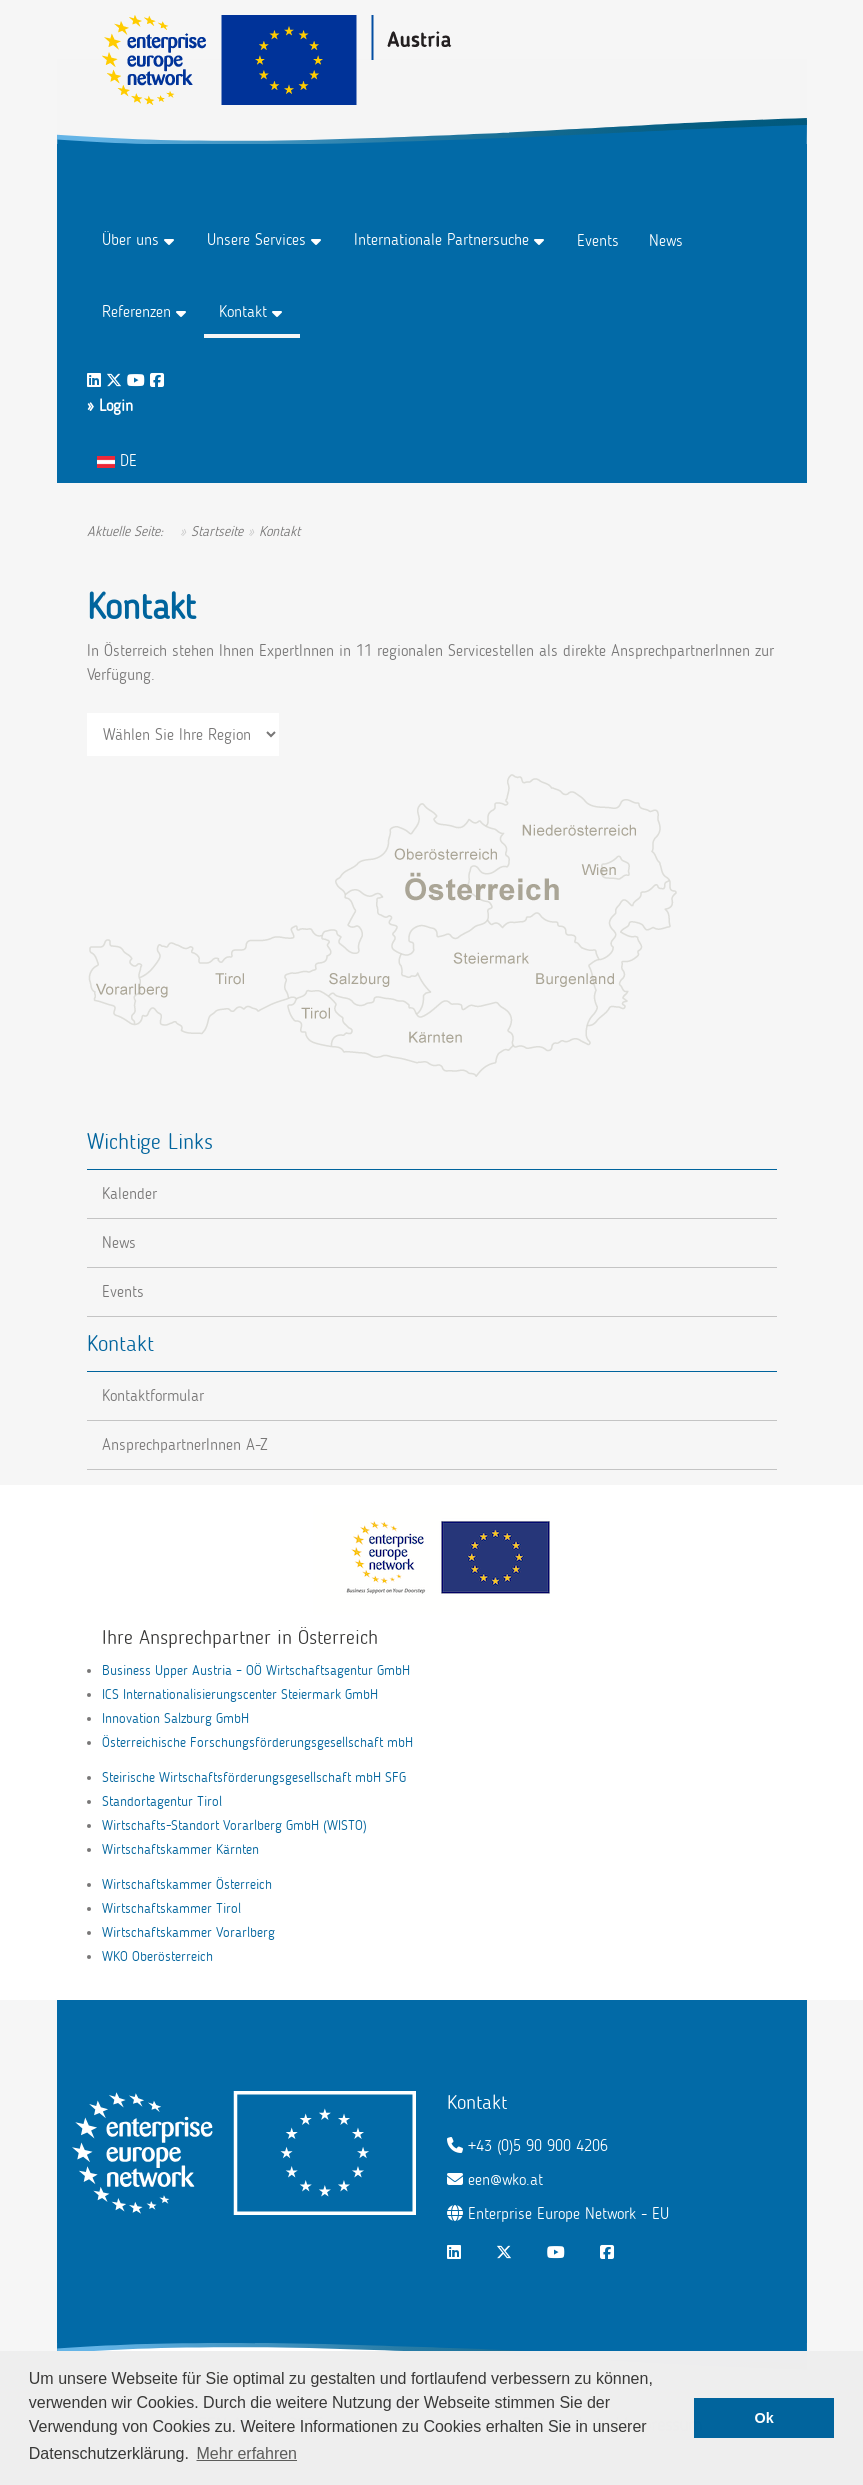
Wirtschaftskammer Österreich (187, 1884)
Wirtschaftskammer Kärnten (180, 1849)
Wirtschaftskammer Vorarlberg (188, 1932)
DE (117, 460)
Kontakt (243, 311)
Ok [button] (764, 2418)
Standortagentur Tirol (162, 1801)
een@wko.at (505, 2179)
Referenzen (136, 311)
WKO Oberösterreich (157, 1956)
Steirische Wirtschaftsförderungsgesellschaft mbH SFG (254, 1777)
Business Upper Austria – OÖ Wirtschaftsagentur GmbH (256, 1670)
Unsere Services (256, 239)
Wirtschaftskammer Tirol (171, 1908)
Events (598, 240)
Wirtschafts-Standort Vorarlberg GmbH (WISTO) (234, 1825)
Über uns (130, 239)
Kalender (129, 1193)
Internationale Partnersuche (441, 239)
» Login (110, 405)
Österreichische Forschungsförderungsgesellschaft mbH (257, 1742)
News (666, 240)
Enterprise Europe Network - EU (568, 2213)
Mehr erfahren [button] (247, 2453)
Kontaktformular (153, 1395)
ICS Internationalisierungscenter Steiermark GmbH (240, 1694)
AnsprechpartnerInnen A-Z (185, 1444)
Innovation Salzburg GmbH (175, 1718)
